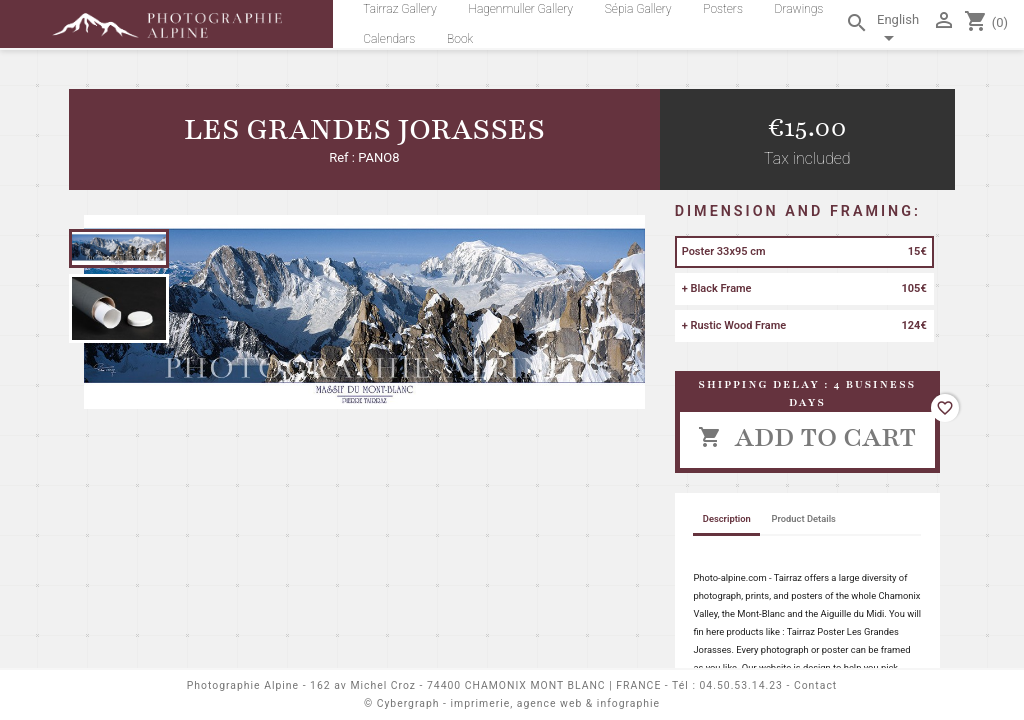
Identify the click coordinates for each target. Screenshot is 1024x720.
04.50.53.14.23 (741, 685)
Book (460, 39)
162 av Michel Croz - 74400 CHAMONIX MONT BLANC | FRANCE (485, 685)
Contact (815, 685)
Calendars (389, 39)
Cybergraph (408, 703)
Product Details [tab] (804, 518)
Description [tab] (727, 518)
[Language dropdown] (900, 32)
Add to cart (807, 437)
